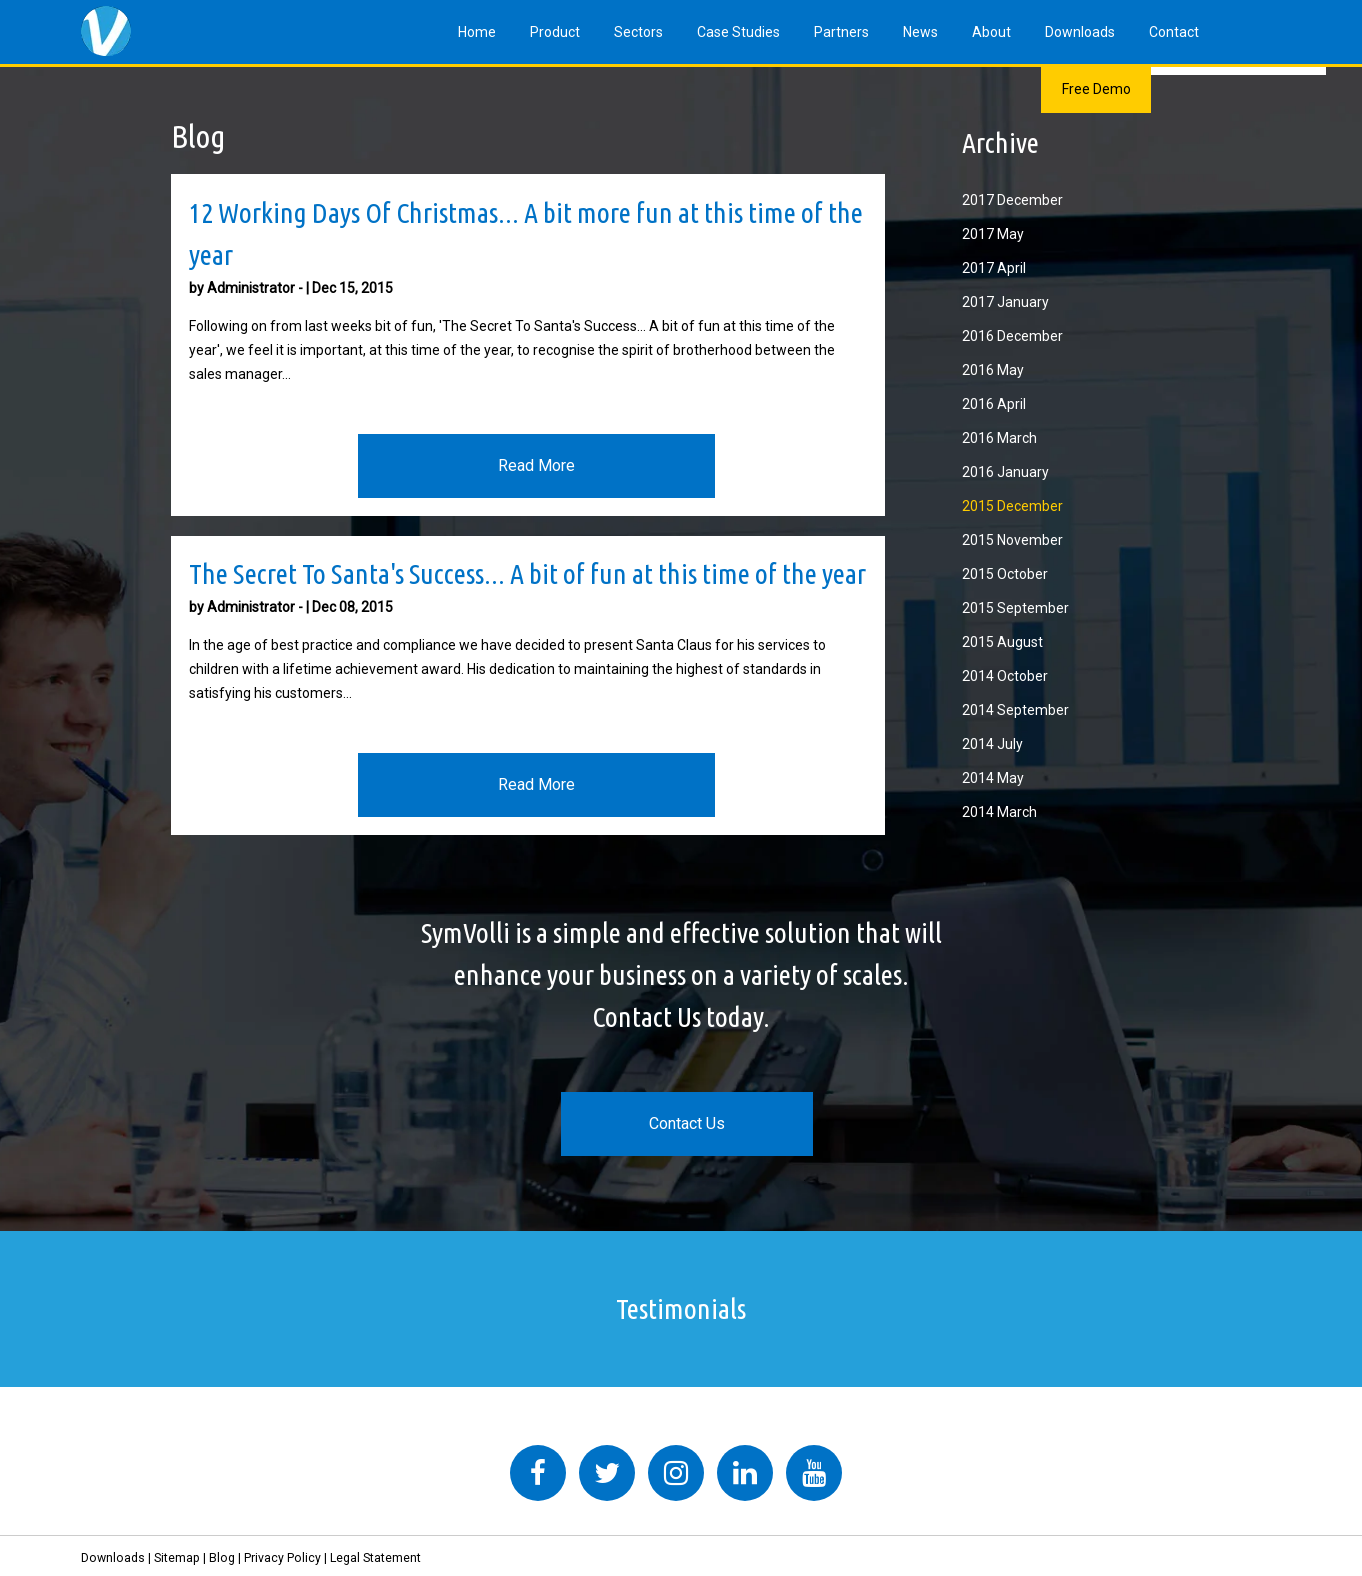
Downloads (1080, 32)
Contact (1174, 32)
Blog (222, 1558)
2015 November (1012, 540)
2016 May (993, 370)
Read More (536, 465)
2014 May (993, 778)
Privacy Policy (282, 1558)
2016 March (999, 438)
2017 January (1005, 302)
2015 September (1015, 608)
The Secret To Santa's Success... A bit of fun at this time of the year (527, 573)
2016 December (1012, 336)
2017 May (993, 234)
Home (477, 32)
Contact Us (687, 1123)
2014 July (992, 744)
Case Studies (738, 32)
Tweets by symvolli (381, 1433)
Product (555, 32)
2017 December (1012, 200)
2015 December (1012, 506)
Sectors (638, 32)
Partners (841, 32)
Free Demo (1096, 89)
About (991, 32)
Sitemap (177, 1558)
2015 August (1002, 642)
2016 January (1005, 472)
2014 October (1005, 676)
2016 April (994, 404)
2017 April (994, 268)
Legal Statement (375, 1558)
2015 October (1005, 574)
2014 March (999, 812)
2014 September (1015, 710)
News (920, 32)
